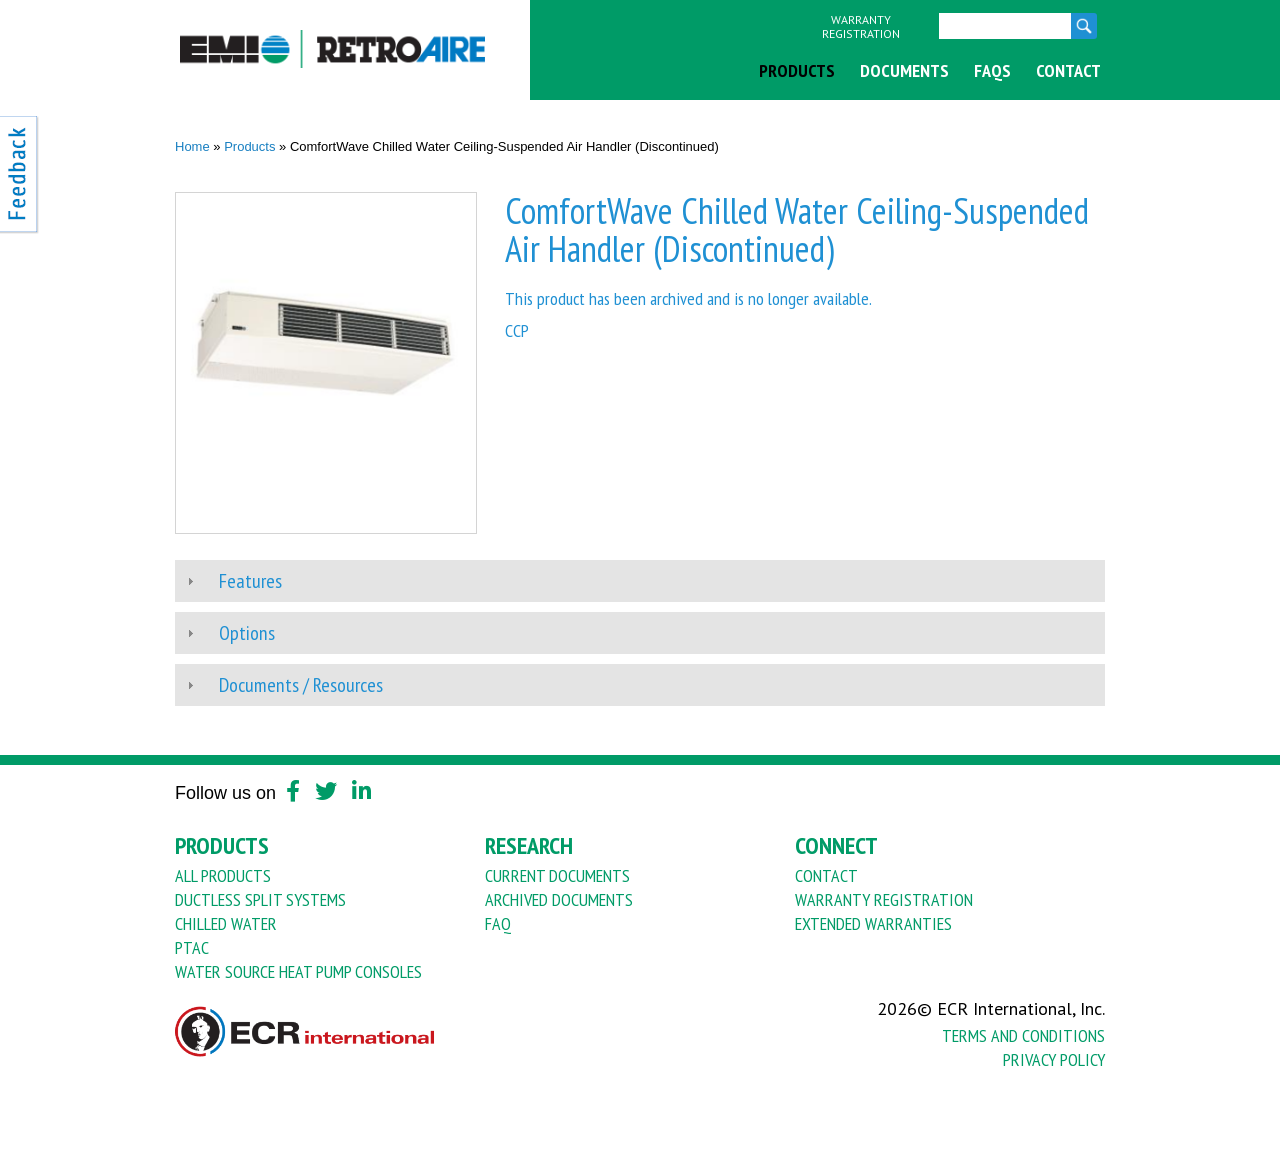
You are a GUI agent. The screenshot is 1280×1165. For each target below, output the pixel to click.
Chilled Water (226, 923)
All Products (223, 875)
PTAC (192, 947)
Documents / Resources (301, 685)
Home (192, 146)
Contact (1068, 70)
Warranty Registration (861, 27)
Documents (904, 70)
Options (247, 633)
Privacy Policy (1054, 1059)
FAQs (992, 70)
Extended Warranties (873, 923)
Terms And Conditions (1023, 1035)
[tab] (640, 581)
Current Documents (557, 875)
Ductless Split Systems (260, 899)
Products (797, 70)
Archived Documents (559, 899)
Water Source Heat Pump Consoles (298, 971)
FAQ (498, 923)
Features (250, 581)
